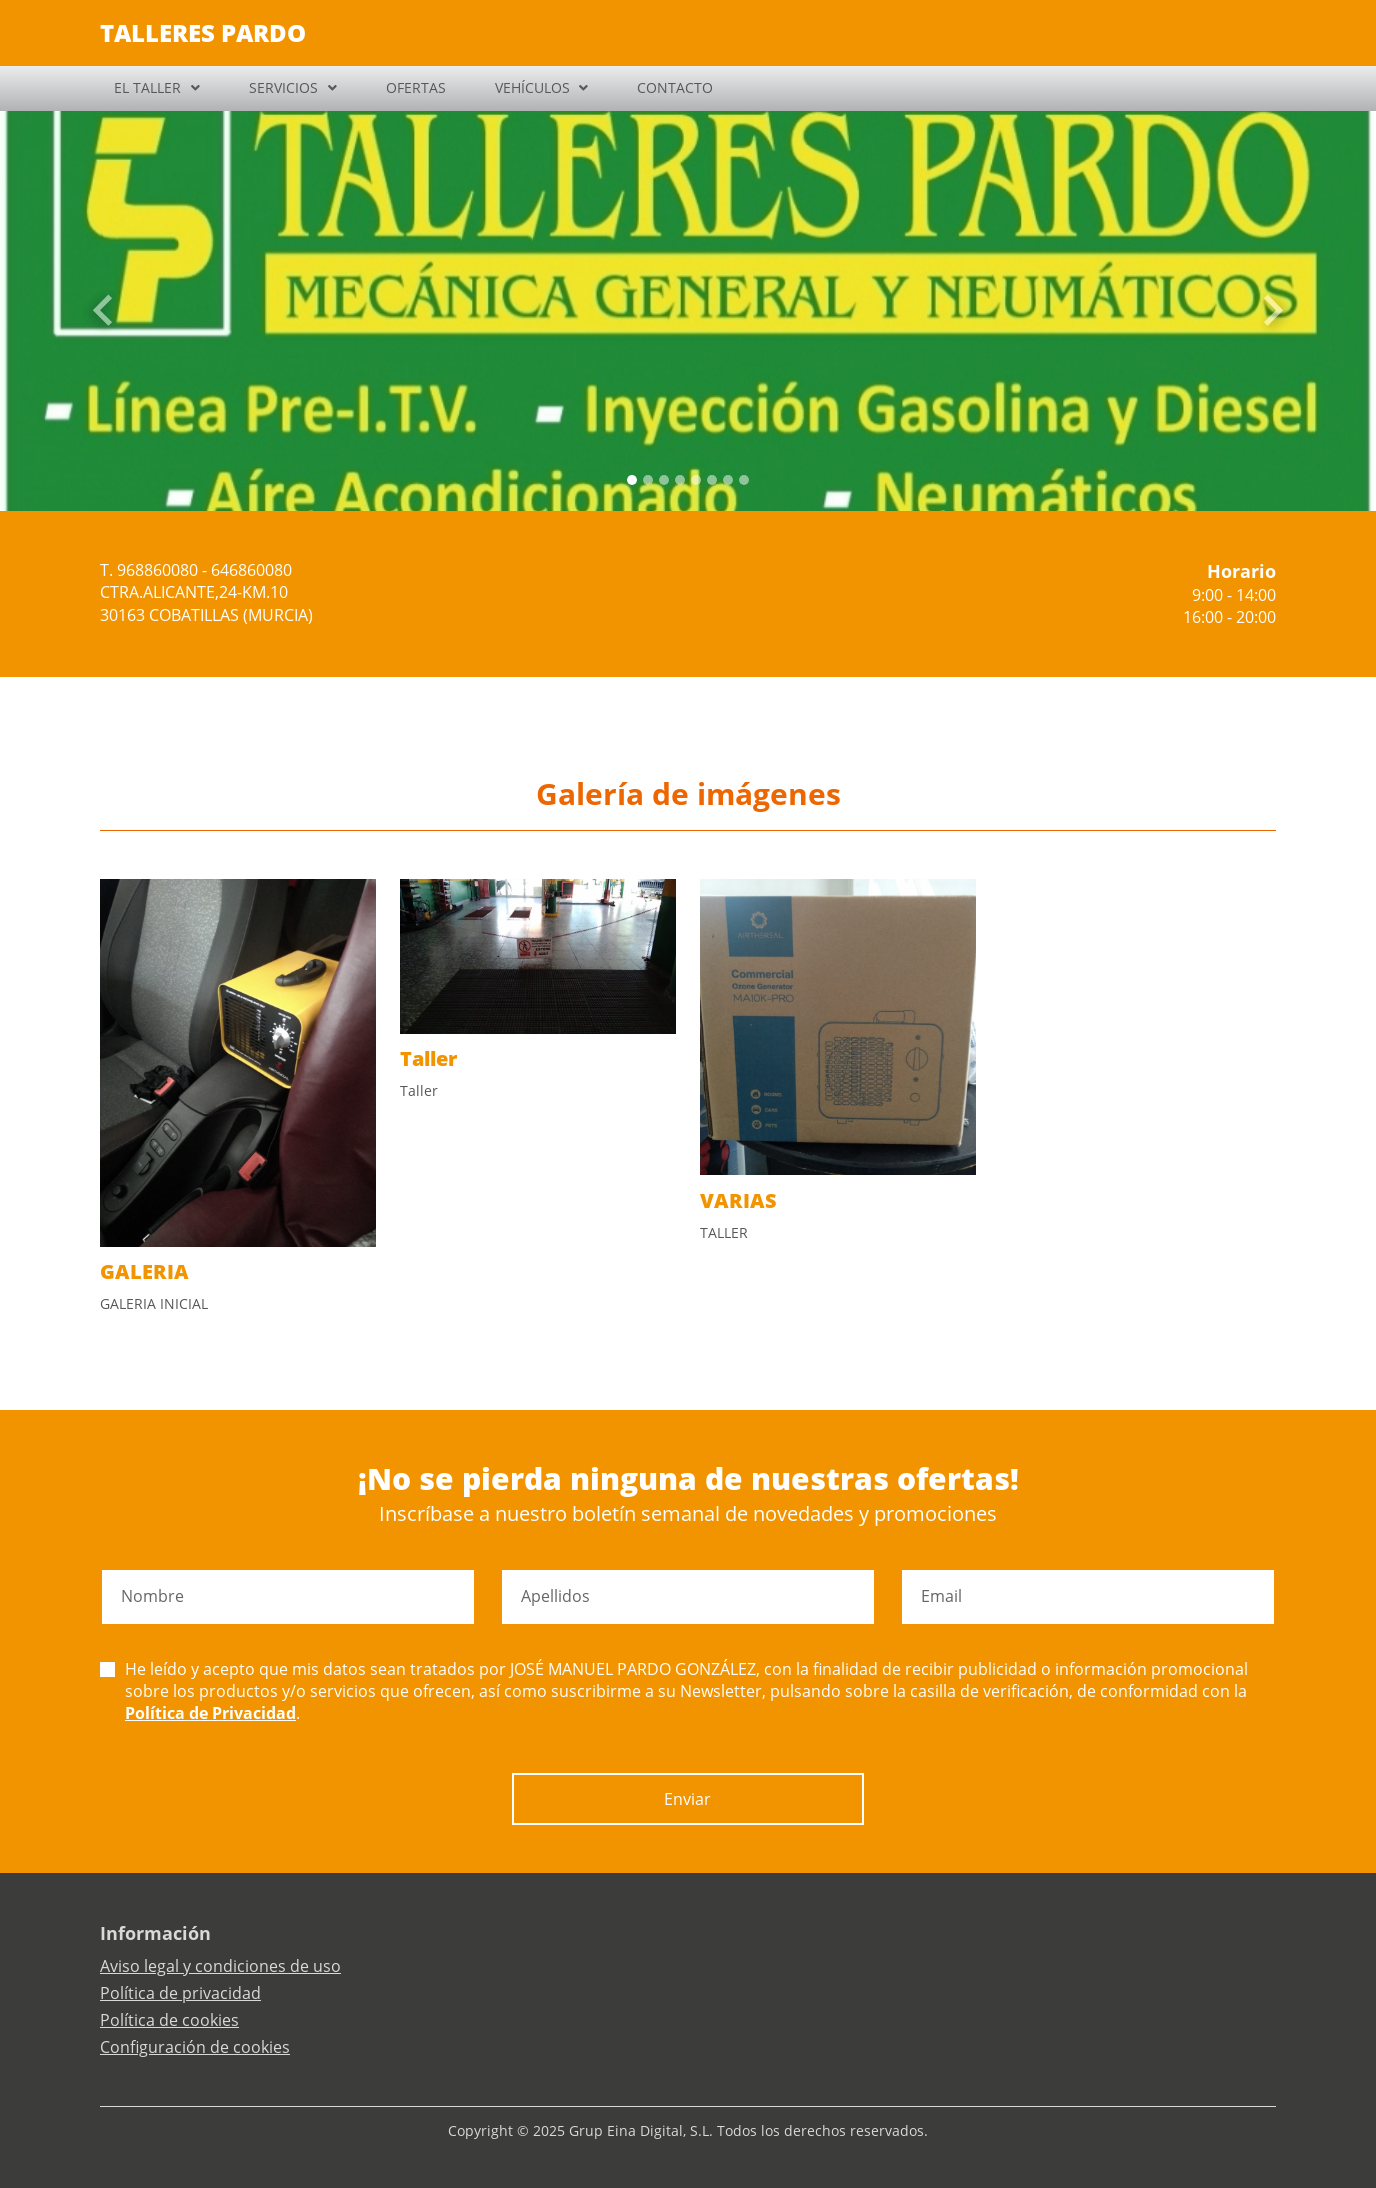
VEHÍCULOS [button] (532, 87)
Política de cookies (169, 2020)
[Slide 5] (712, 480)
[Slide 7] (744, 480)
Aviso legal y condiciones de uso (220, 1966)
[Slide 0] (632, 480)
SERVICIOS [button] (283, 87)
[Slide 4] (696, 480)
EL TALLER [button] (147, 87)
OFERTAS (416, 87)
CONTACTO (675, 87)
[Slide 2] (664, 480)
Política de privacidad (180, 1993)
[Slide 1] (648, 480)
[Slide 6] (728, 480)
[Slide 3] (680, 480)
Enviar (687, 1799)
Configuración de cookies (195, 2047)
